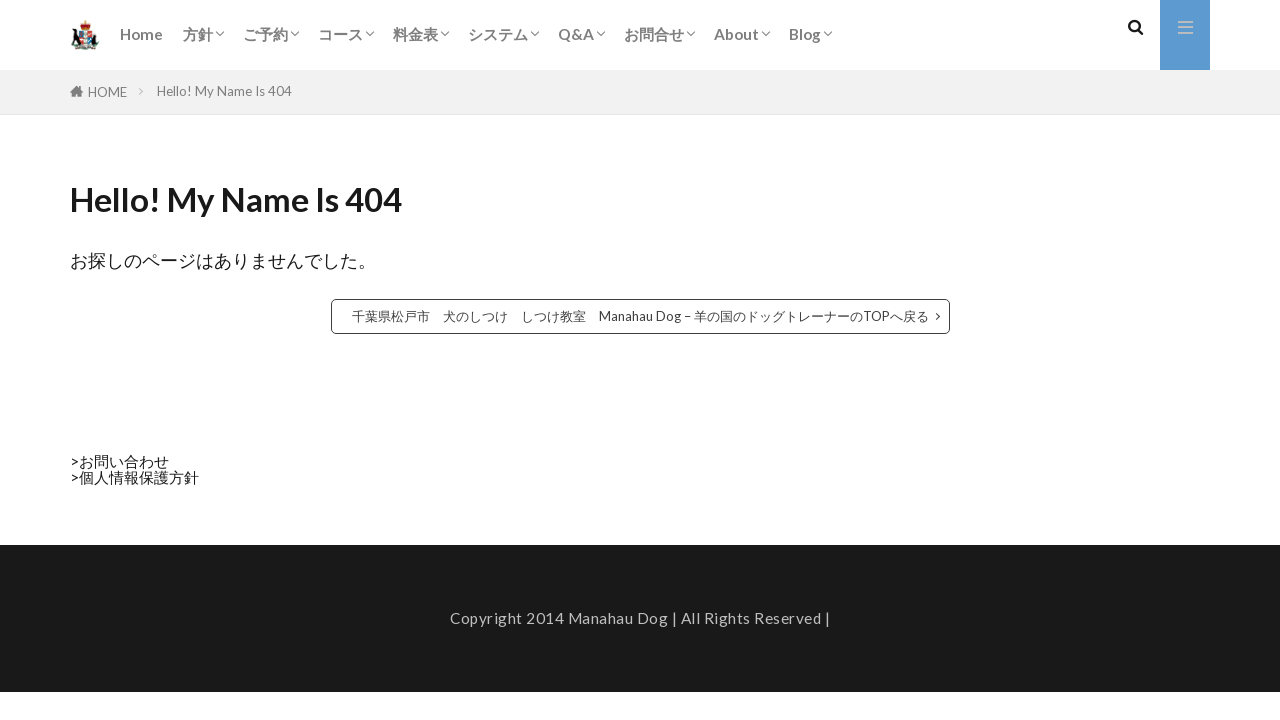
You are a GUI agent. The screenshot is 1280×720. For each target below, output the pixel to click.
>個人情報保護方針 (134, 477)
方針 (198, 34)
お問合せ (654, 34)
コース (340, 34)
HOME (107, 92)
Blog (805, 34)
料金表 (415, 34)
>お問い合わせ (119, 461)
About (736, 34)
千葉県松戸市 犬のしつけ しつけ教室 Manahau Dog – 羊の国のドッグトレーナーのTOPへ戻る (640, 316)
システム (498, 34)
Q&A (576, 34)
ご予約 (265, 34)
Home (141, 34)
